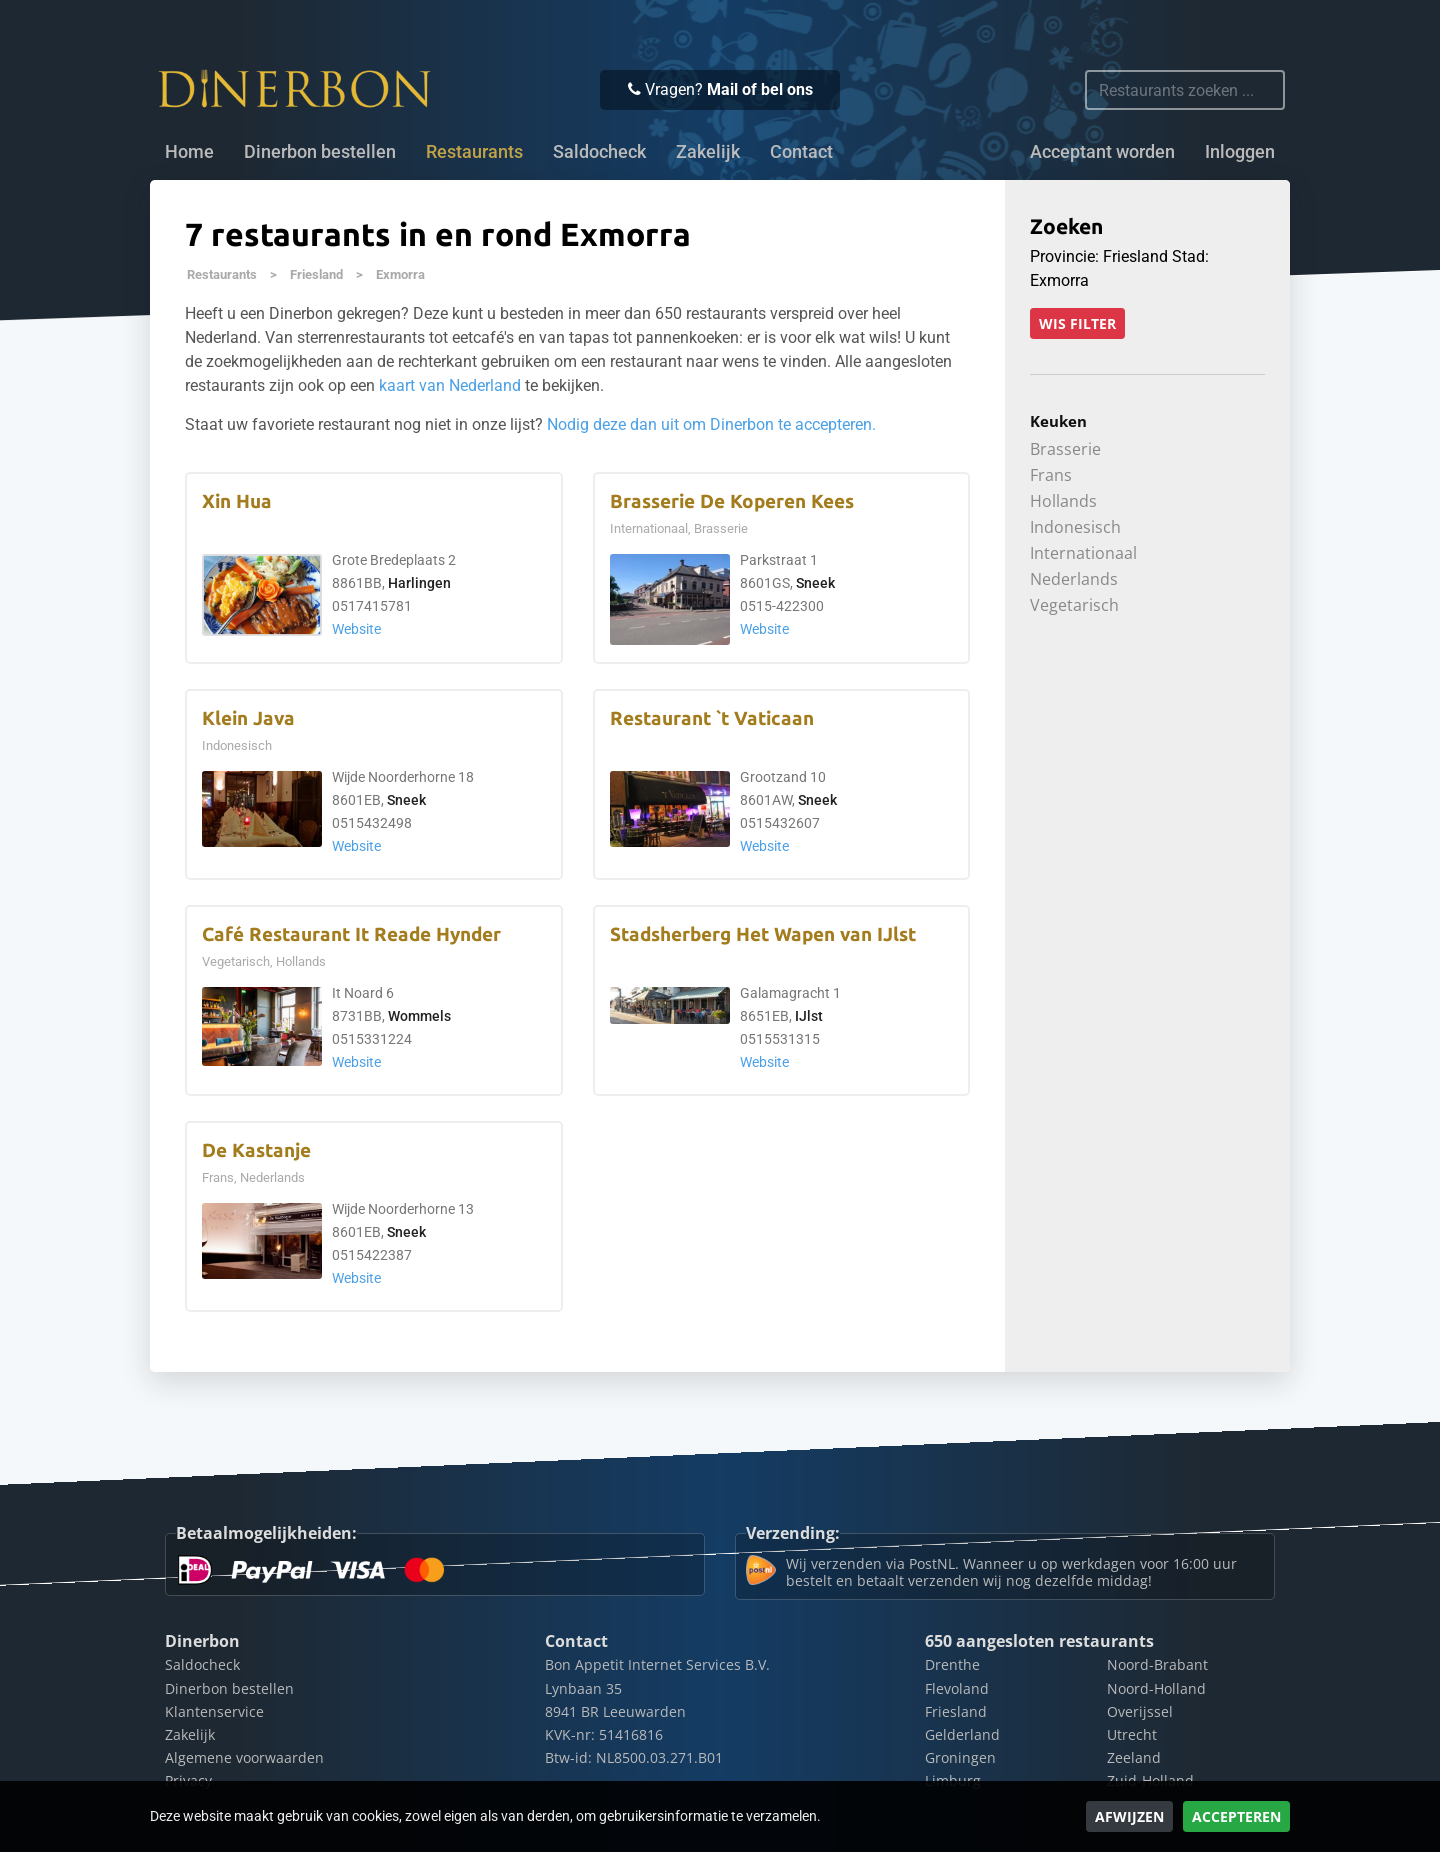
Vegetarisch (1074, 605)
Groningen (960, 1757)
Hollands (1063, 501)
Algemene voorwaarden (244, 1757)
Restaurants (222, 274)
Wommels (419, 1016)
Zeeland (1134, 1757)
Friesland (316, 274)
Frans (1051, 475)
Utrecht (1132, 1734)
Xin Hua (237, 501)
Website (356, 629)
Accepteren (1236, 1816)
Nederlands (1074, 579)
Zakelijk (708, 152)
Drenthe (952, 1664)
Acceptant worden (1102, 152)
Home (189, 152)
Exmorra (400, 274)
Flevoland (957, 1688)
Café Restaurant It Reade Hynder (351, 934)
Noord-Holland (1156, 1688)
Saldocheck (599, 152)
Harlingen (419, 583)
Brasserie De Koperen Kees (732, 501)
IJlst (809, 1016)
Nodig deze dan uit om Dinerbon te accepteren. (711, 424)
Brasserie (1065, 449)
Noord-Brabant (1157, 1664)
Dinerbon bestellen (320, 152)
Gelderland (962, 1734)
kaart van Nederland (450, 385)
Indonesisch (1075, 527)
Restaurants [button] (474, 152)
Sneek (815, 583)
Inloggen (1240, 152)
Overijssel (1140, 1711)
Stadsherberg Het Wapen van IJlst (763, 934)
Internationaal (1083, 553)
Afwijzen (1129, 1816)
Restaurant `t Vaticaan (712, 718)
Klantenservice (214, 1711)
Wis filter (1077, 323)
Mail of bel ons (760, 89)
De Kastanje (256, 1150)
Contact (801, 152)
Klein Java (248, 718)
